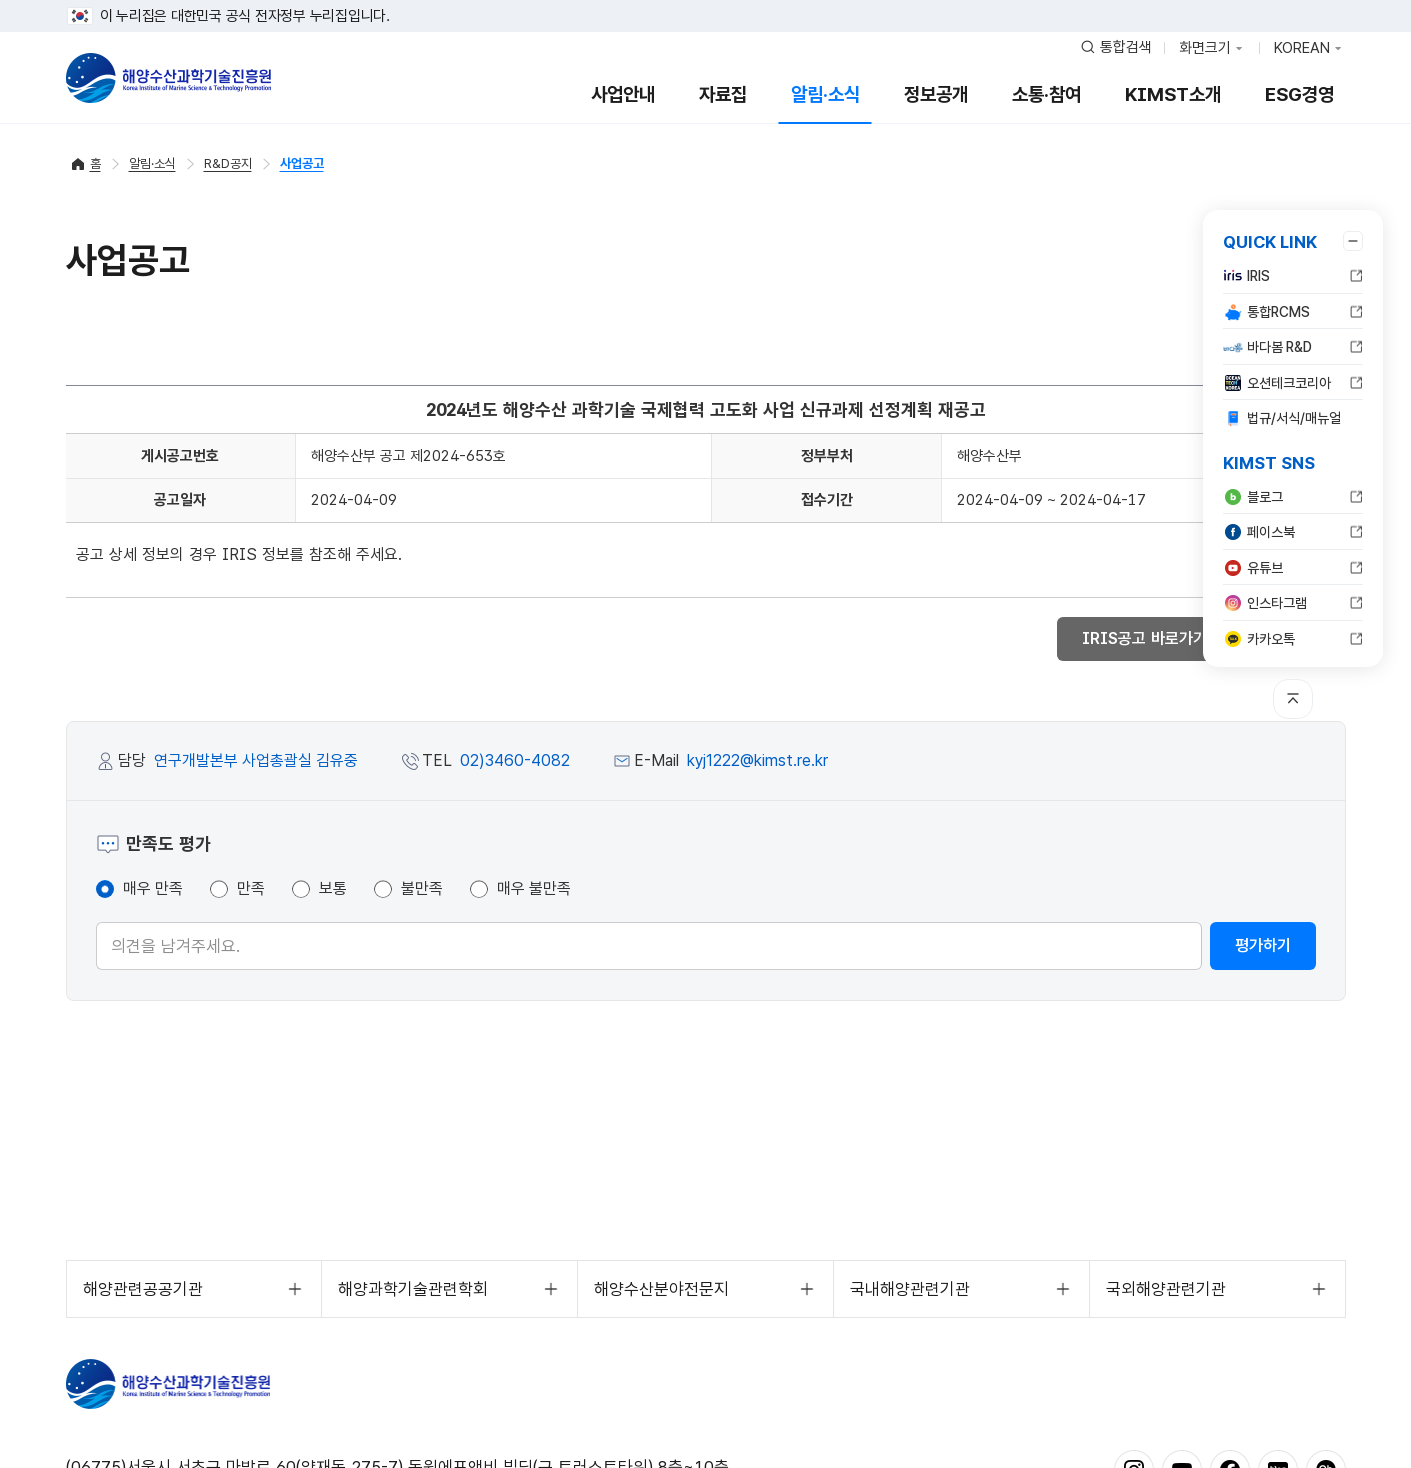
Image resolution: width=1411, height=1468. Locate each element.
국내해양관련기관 (910, 1289)
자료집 (723, 94)
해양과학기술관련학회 (413, 1289)
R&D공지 (228, 163)
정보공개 (936, 94)
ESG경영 (1299, 94)
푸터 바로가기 (705, 0)
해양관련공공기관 (143, 1289)
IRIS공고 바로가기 (1155, 638)
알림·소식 (825, 94)
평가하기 (1263, 945)
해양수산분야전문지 (661, 1289)
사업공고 (302, 163)
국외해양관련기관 (1166, 1289)
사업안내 (623, 94)
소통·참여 (1046, 94)
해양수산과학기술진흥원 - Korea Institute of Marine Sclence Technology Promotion (168, 78)
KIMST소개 (1173, 94)
